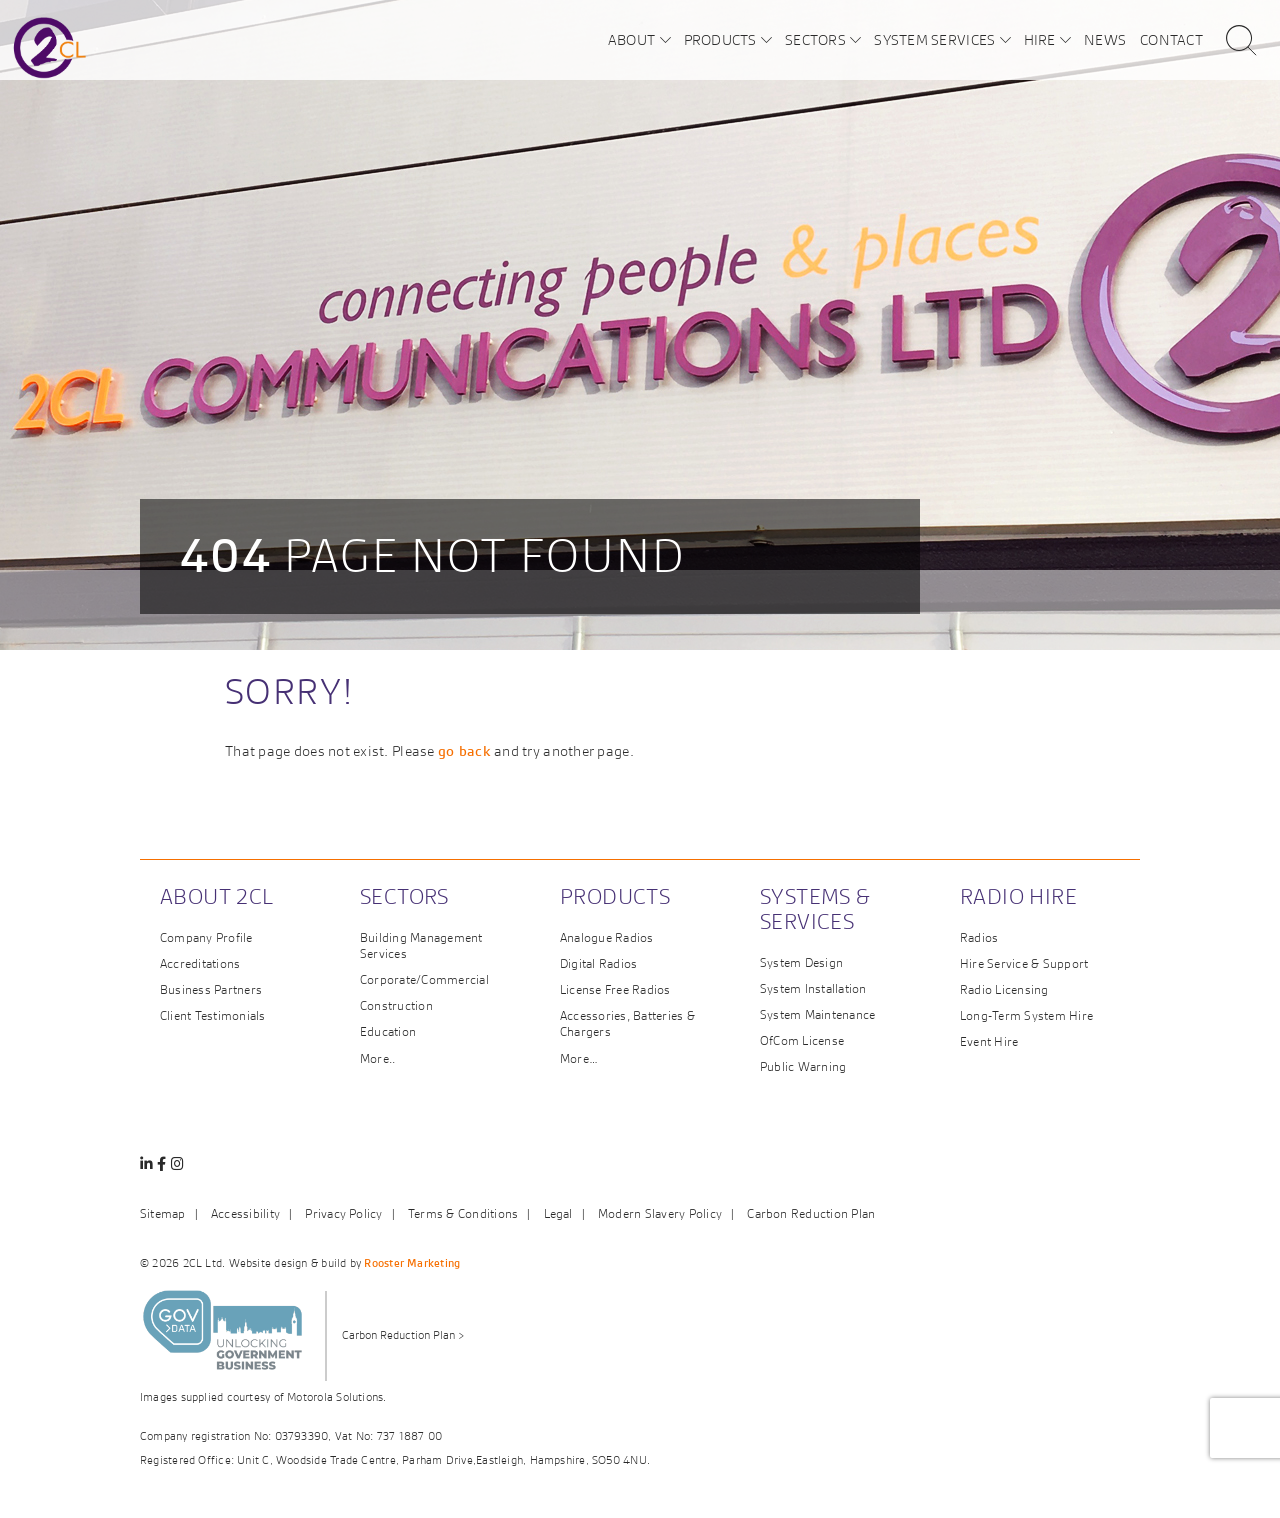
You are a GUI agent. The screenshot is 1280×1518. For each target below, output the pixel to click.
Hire (1040, 39)
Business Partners (211, 989)
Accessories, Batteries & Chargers (627, 1023)
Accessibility (245, 1213)
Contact (1171, 39)
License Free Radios (615, 989)
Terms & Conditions (463, 1213)
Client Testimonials (213, 1015)
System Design (801, 962)
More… (579, 1058)
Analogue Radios (607, 937)
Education (388, 1031)
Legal (558, 1213)
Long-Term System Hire (1026, 1015)
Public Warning (803, 1066)
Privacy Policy (343, 1213)
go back (464, 751)
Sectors (815, 39)
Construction (396, 1005)
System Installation (813, 988)
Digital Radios (598, 963)
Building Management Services (421, 945)
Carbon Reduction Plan (811, 1213)
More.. (377, 1058)
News (1105, 39)
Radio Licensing (1004, 989)
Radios (979, 937)
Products (720, 39)
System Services (934, 39)
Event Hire (989, 1041)
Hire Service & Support (1024, 963)
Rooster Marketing (412, 1263)
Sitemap (163, 1213)
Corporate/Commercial (424, 979)
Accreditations (200, 963)
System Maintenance (817, 1014)
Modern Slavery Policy (660, 1213)
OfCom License (802, 1040)
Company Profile (206, 937)
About (631, 39)
